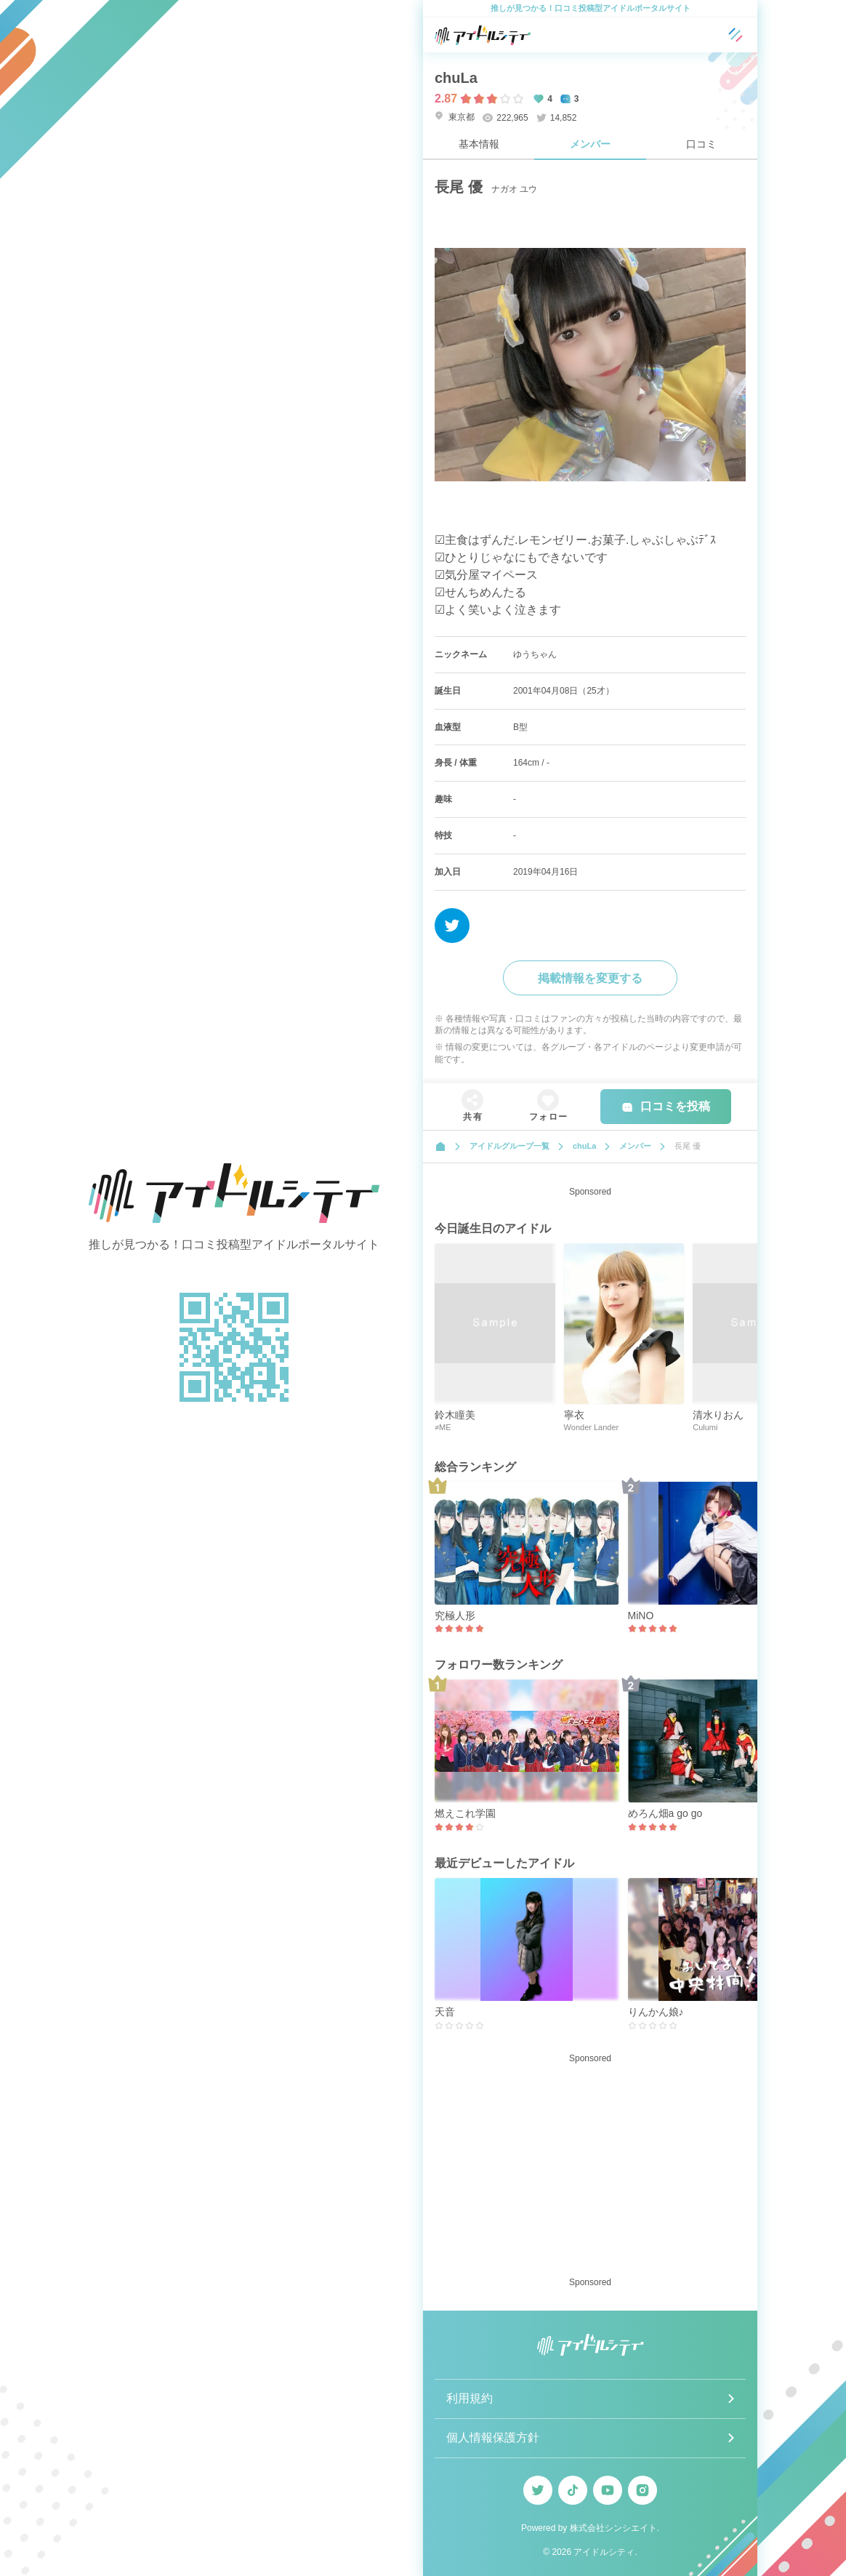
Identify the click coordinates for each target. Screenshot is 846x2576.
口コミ (701, 144)
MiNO (641, 1615)
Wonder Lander (591, 1427)
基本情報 (479, 144)
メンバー (590, 144)
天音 (445, 2012)
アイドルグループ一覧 (509, 1145)
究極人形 (455, 1615)
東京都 (455, 116)
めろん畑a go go (665, 1813)
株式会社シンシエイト (613, 2528)
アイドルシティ (603, 2552)
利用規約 (469, 2398)
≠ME (443, 1427)
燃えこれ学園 (465, 1813)
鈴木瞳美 (455, 1415)
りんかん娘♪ (656, 2012)
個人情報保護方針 (492, 2437)
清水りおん (718, 1415)
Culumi (705, 1427)
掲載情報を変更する (590, 978)
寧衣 (574, 1415)
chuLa (456, 78)
